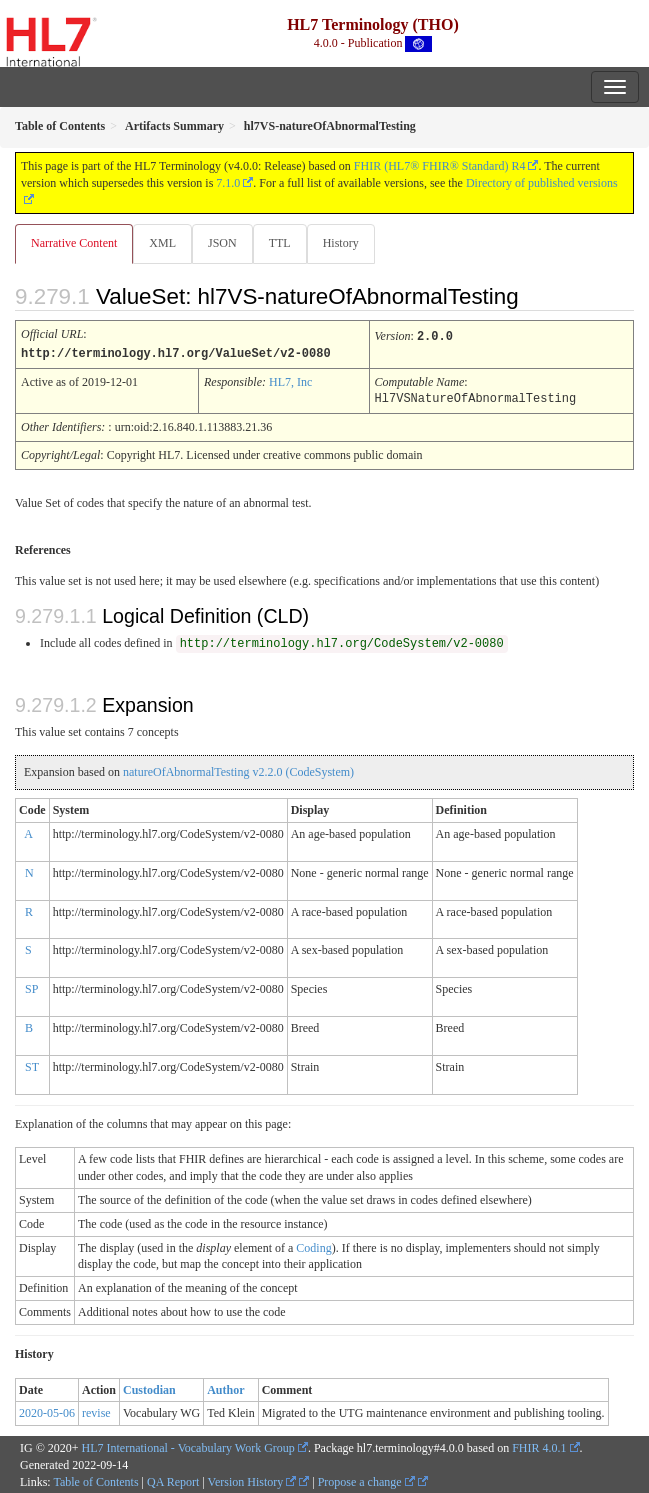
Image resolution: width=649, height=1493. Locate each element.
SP (31, 987)
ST (32, 1065)
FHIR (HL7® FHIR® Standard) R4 (440, 166)
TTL (280, 243)
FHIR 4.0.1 (539, 1446)
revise (96, 1411)
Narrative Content (74, 243)
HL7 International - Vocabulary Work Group (188, 1446)
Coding (313, 1246)
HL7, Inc (290, 381)
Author (225, 1388)
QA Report (173, 1480)
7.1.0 (228, 183)
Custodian (149, 1388)
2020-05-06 (47, 1411)
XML (162, 243)
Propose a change (366, 1480)
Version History (252, 1480)
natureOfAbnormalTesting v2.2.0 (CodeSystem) (238, 770)
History (341, 243)
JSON (222, 243)
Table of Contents (95, 1480)
